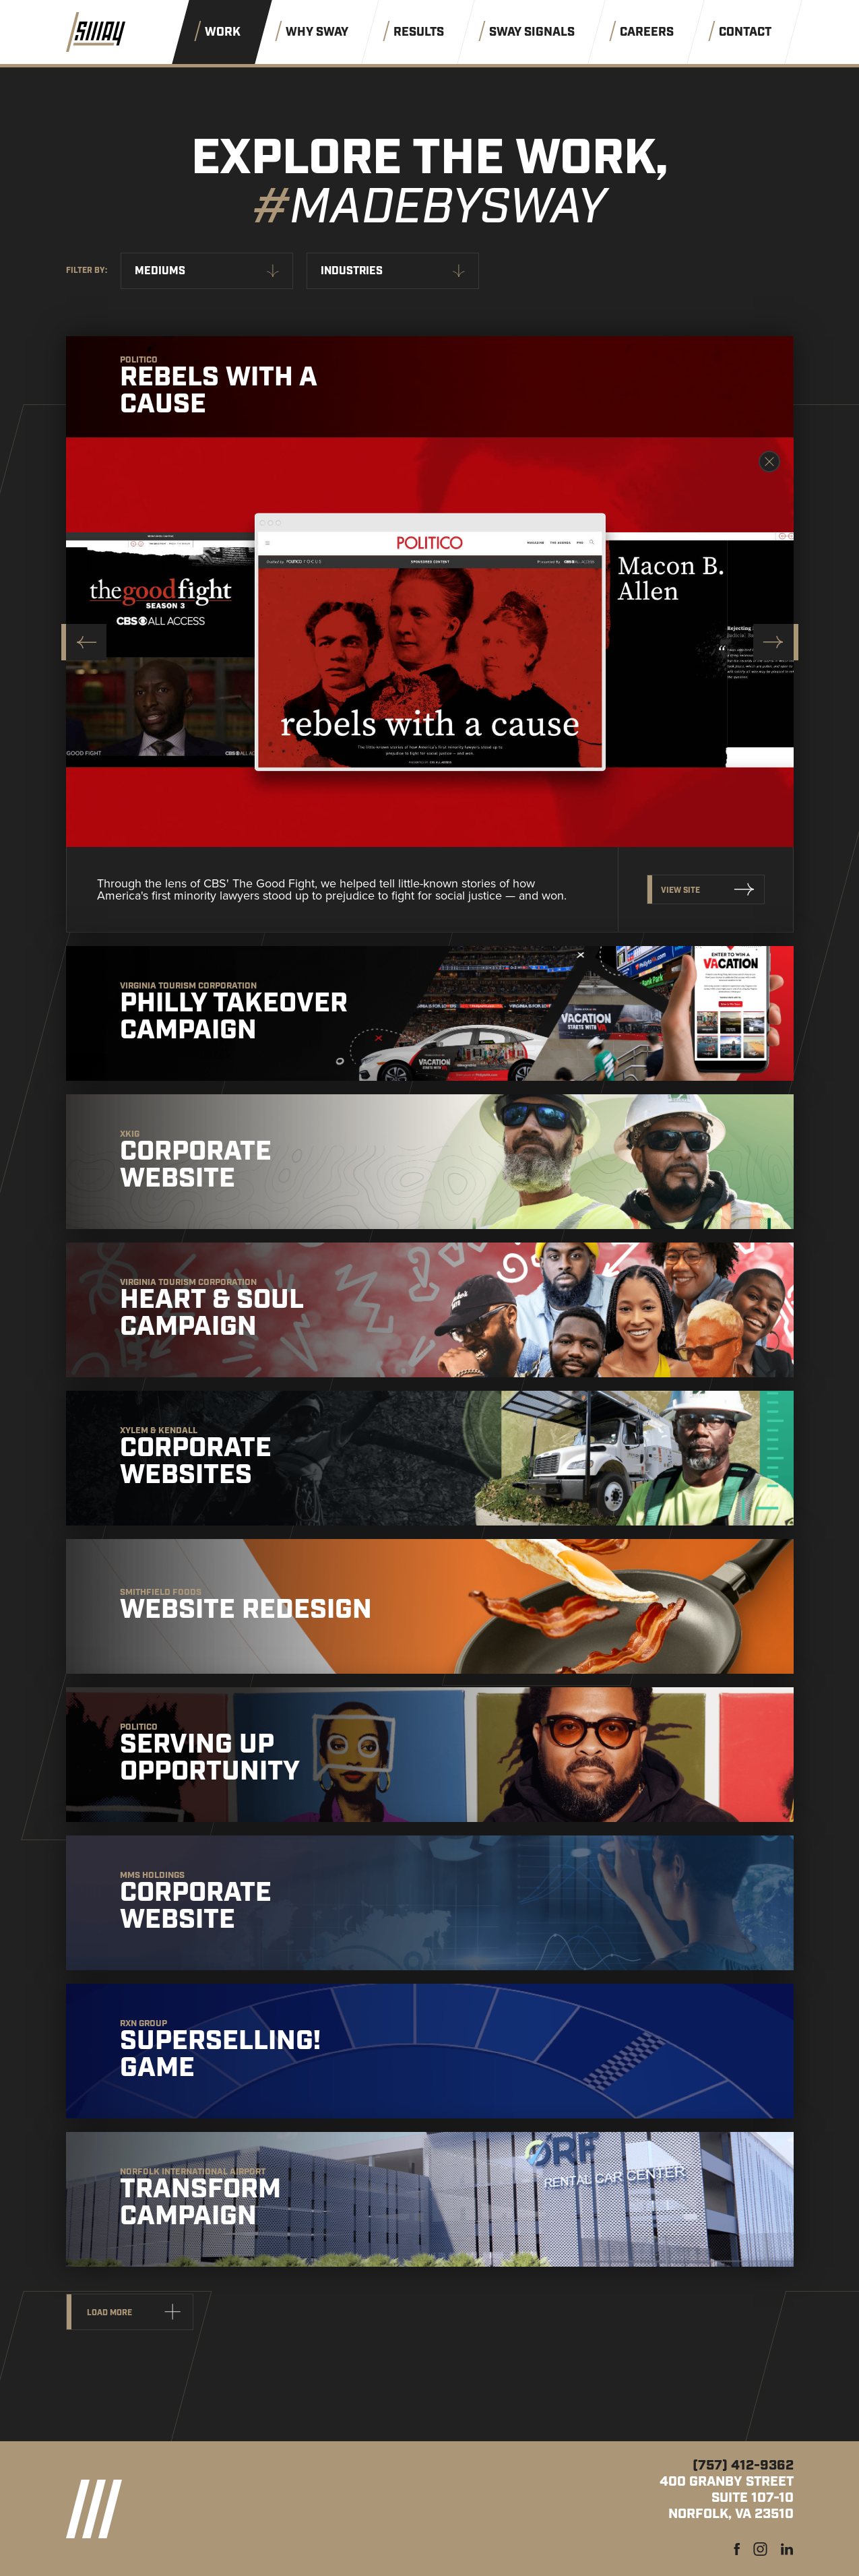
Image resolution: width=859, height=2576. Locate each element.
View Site (680, 890)
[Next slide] (775, 642)
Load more (109, 2313)
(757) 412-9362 (743, 2465)
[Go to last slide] (83, 642)
